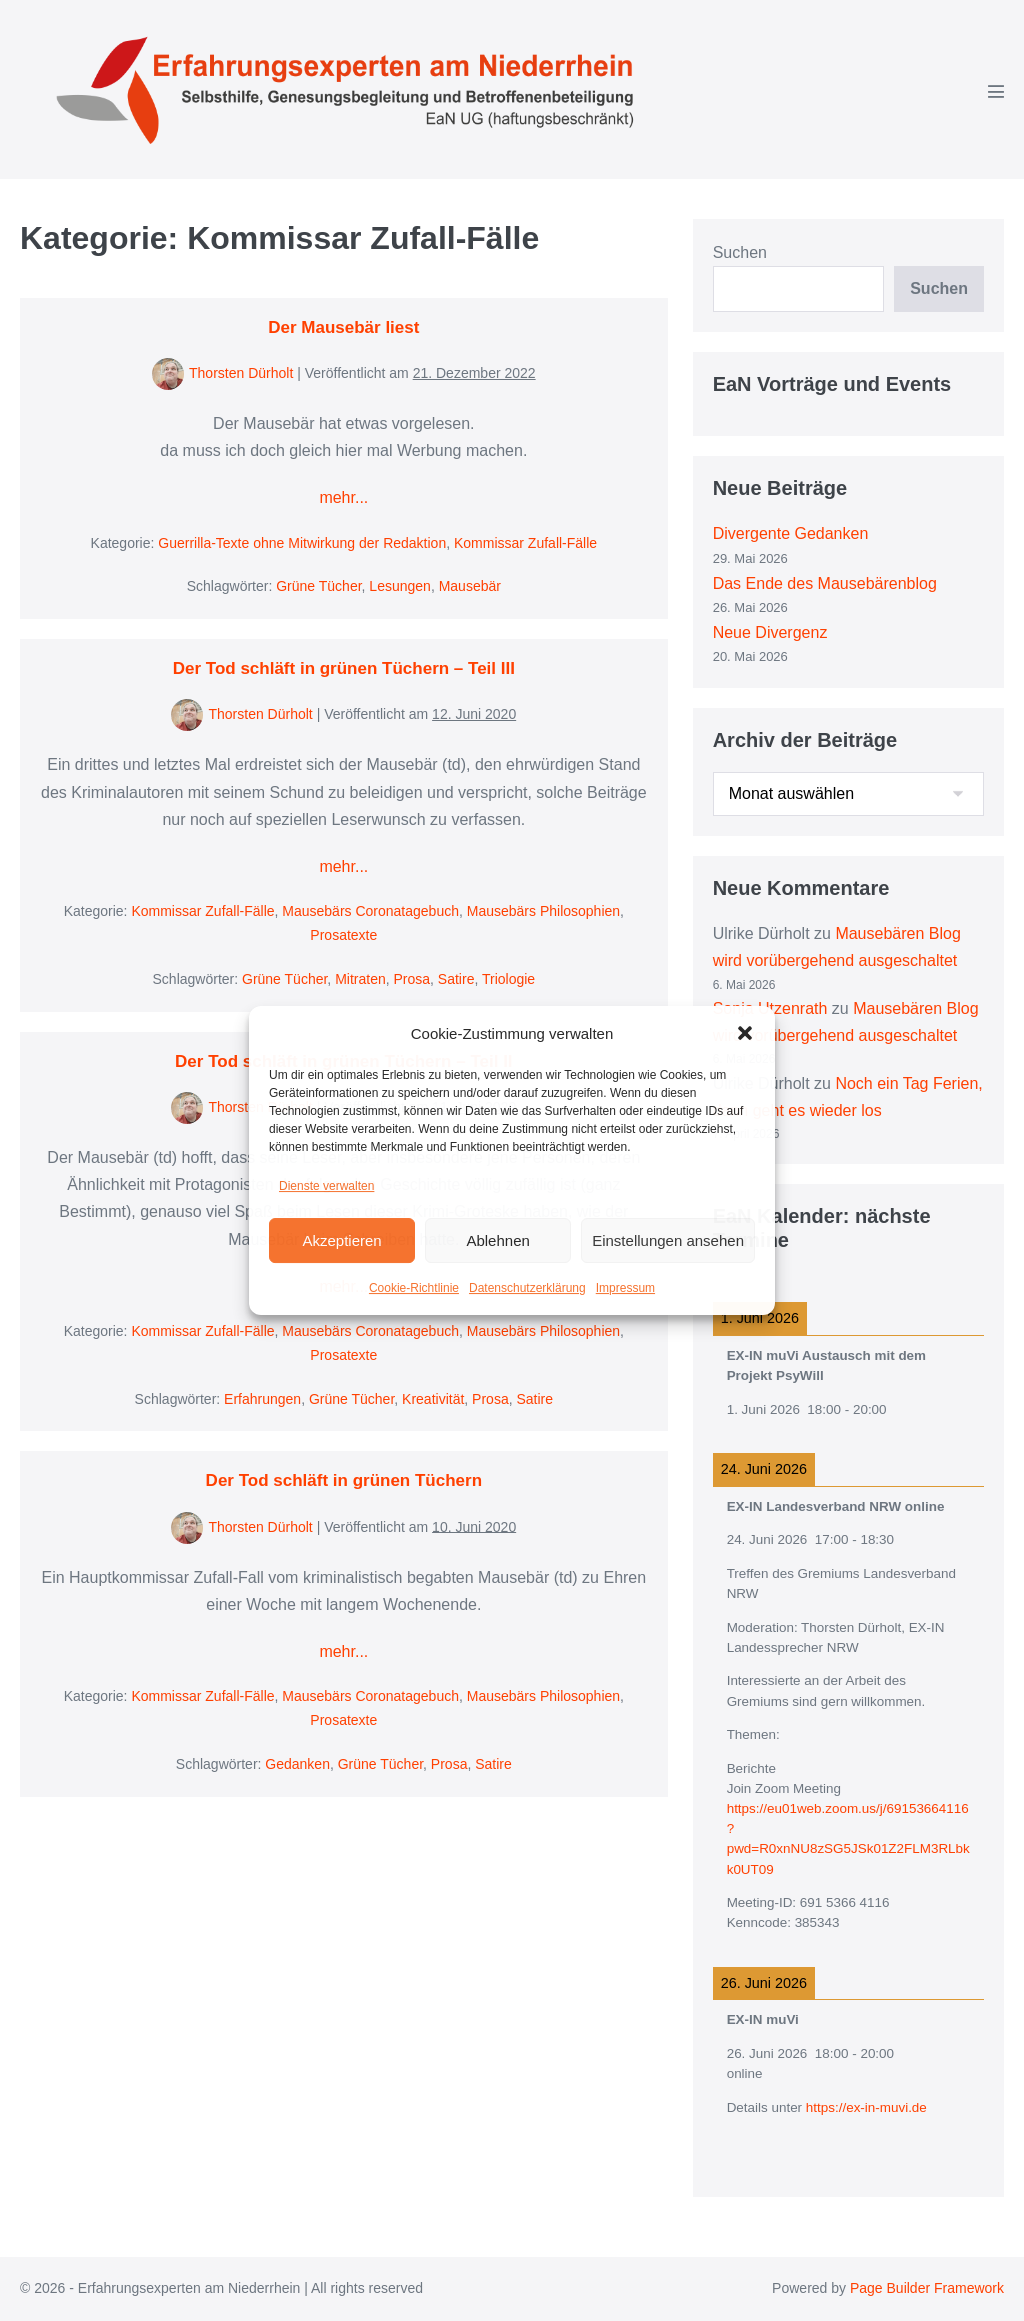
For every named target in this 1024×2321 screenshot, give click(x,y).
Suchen (740, 252)
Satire (456, 979)
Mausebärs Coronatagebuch (370, 911)
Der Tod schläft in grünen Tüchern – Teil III (344, 668)
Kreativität (433, 1399)
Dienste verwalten (326, 1186)
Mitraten (360, 979)
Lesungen (400, 586)
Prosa (412, 979)
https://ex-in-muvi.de (866, 2107)
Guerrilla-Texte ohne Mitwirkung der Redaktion (302, 543)
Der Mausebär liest (343, 327)
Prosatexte (343, 935)
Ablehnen (497, 1240)
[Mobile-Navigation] (996, 91)
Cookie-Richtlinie (414, 1288)
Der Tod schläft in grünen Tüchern (344, 1480)
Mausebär (470, 586)
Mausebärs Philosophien (543, 911)
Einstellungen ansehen (668, 1240)
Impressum (625, 1288)
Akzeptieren (341, 1240)
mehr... (343, 497)
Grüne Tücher (318, 586)
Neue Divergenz (770, 632)
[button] (745, 1033)
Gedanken (297, 1764)
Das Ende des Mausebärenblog (825, 583)
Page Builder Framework (927, 2288)
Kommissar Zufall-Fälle (525, 543)
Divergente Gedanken (791, 533)
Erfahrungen (262, 1399)
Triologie (508, 979)
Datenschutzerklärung (527, 1288)
